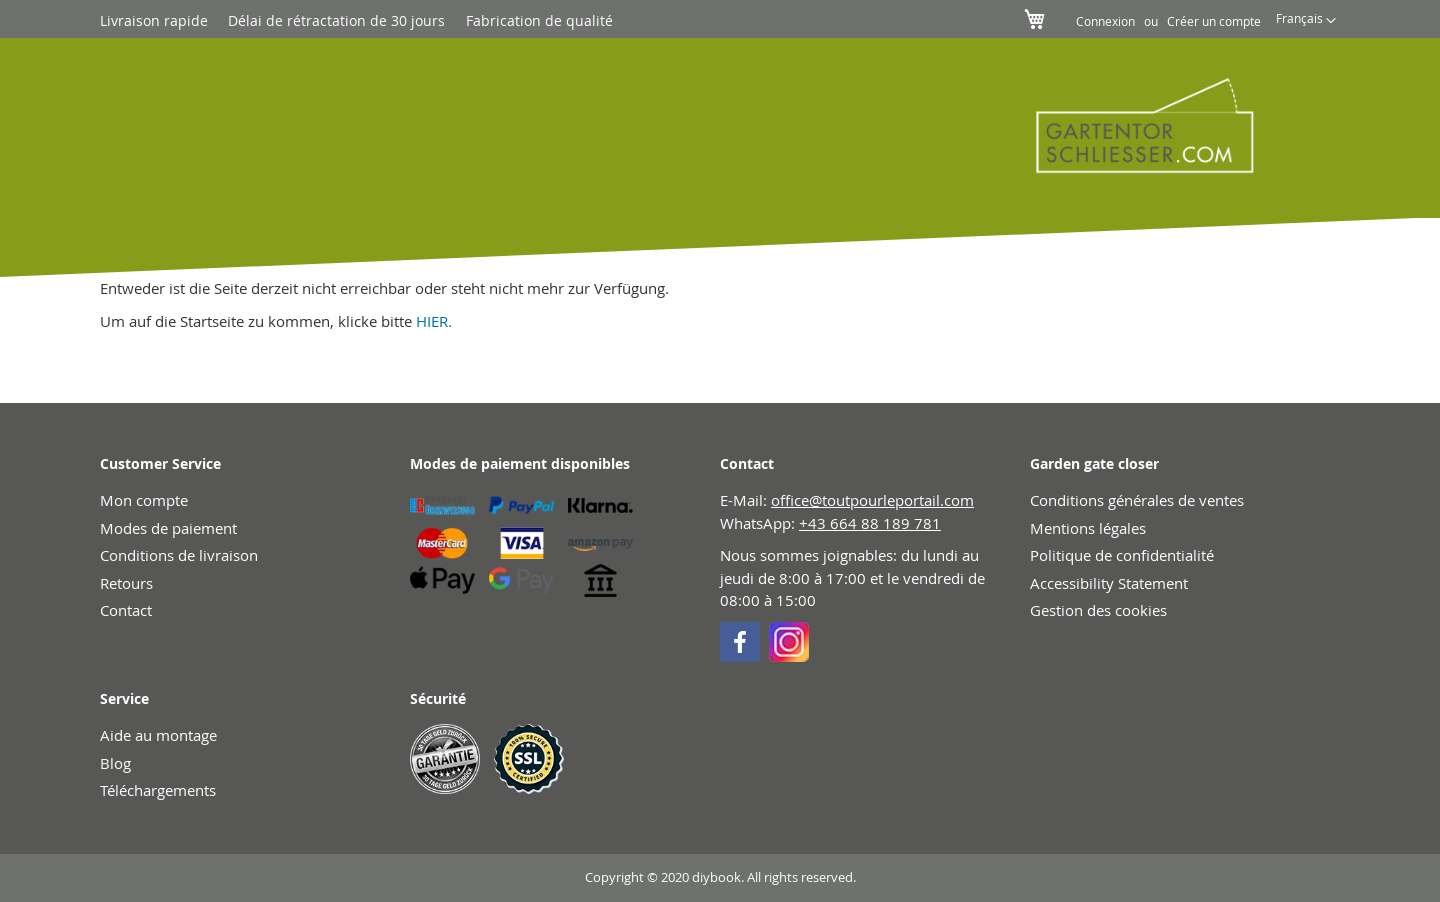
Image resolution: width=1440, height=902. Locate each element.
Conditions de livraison (179, 555)
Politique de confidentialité (1122, 555)
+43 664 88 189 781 (870, 523)
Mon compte (144, 500)
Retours (126, 583)
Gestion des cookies (1098, 610)
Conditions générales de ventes (1137, 500)
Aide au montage (158, 735)
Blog (115, 763)
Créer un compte (1214, 21)
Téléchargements (158, 790)
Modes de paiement (168, 528)
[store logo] (1131, 125)
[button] (1306, 21)
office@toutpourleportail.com (872, 500)
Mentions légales (1088, 528)
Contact (126, 610)
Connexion (1105, 21)
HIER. (434, 321)
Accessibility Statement (1109, 583)
